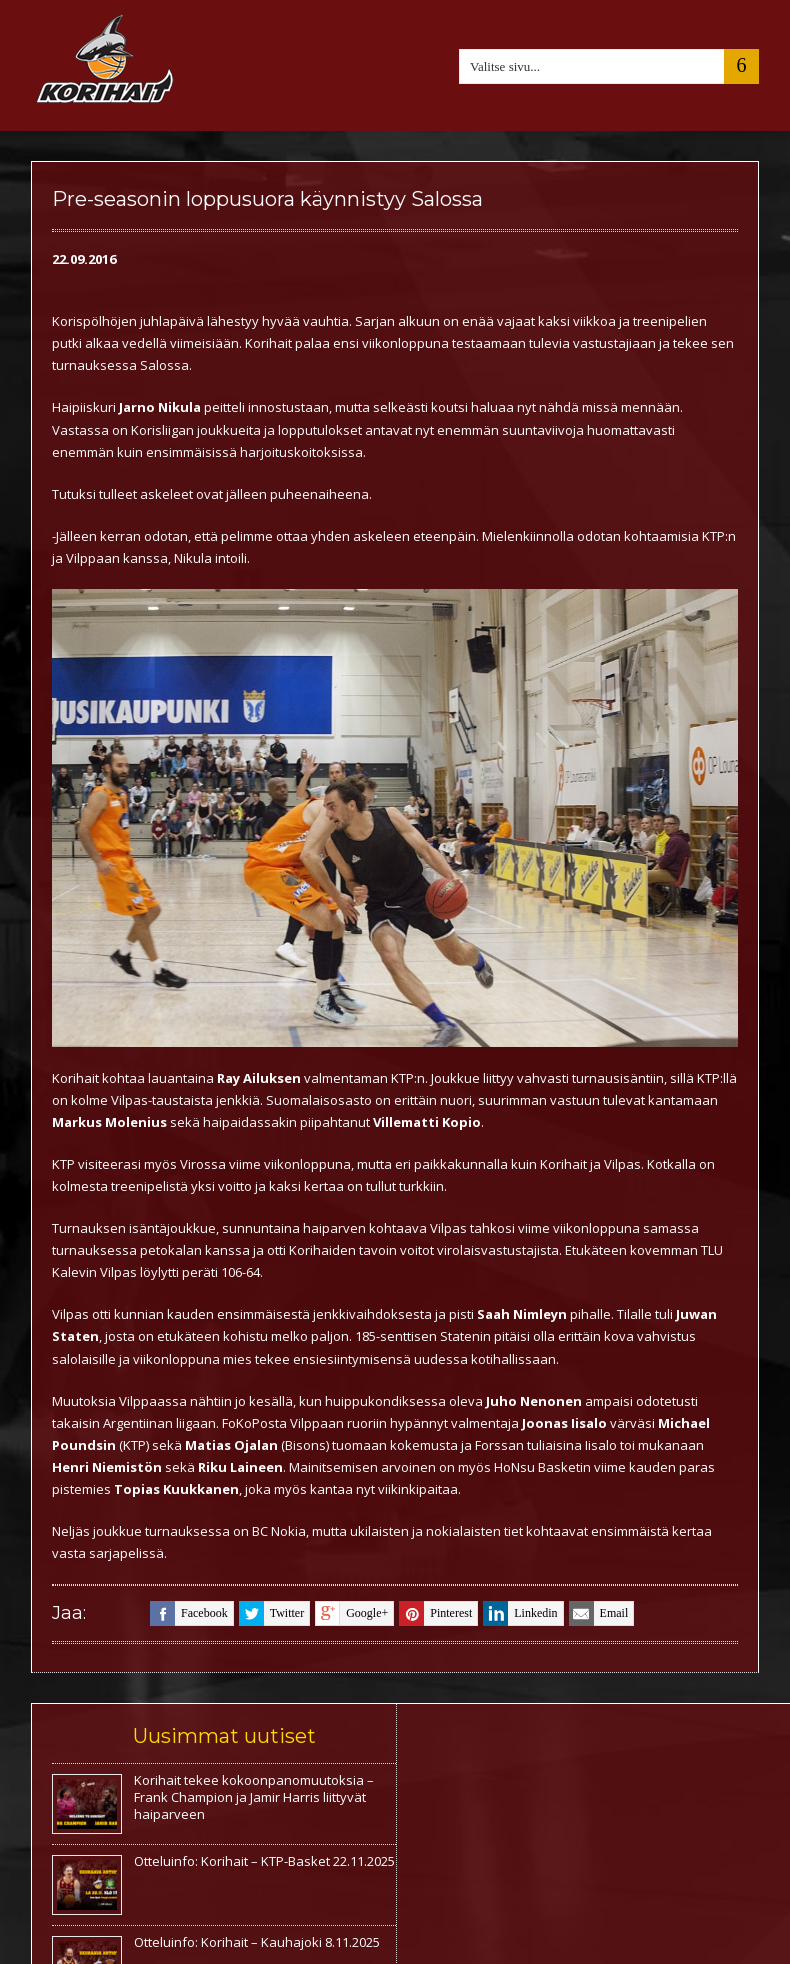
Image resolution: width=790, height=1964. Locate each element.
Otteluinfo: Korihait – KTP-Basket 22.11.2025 (264, 1861)
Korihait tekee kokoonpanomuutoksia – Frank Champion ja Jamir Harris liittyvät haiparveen (254, 1797)
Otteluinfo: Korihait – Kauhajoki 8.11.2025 (257, 1942)
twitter (271, 1613)
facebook (189, 1613)
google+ (351, 1613)
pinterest (435, 1613)
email (599, 1613)
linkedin (520, 1613)
